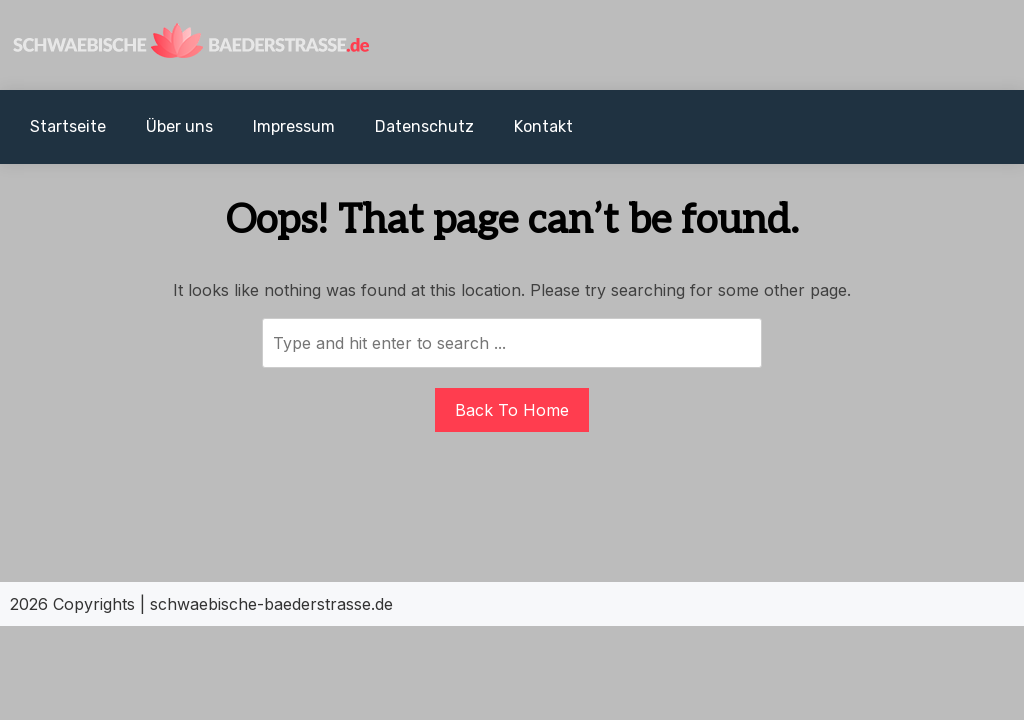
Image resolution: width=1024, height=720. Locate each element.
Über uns (179, 126)
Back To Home (512, 410)
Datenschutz (424, 126)
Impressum (294, 126)
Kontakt (543, 126)
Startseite (68, 126)
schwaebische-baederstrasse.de (271, 604)
